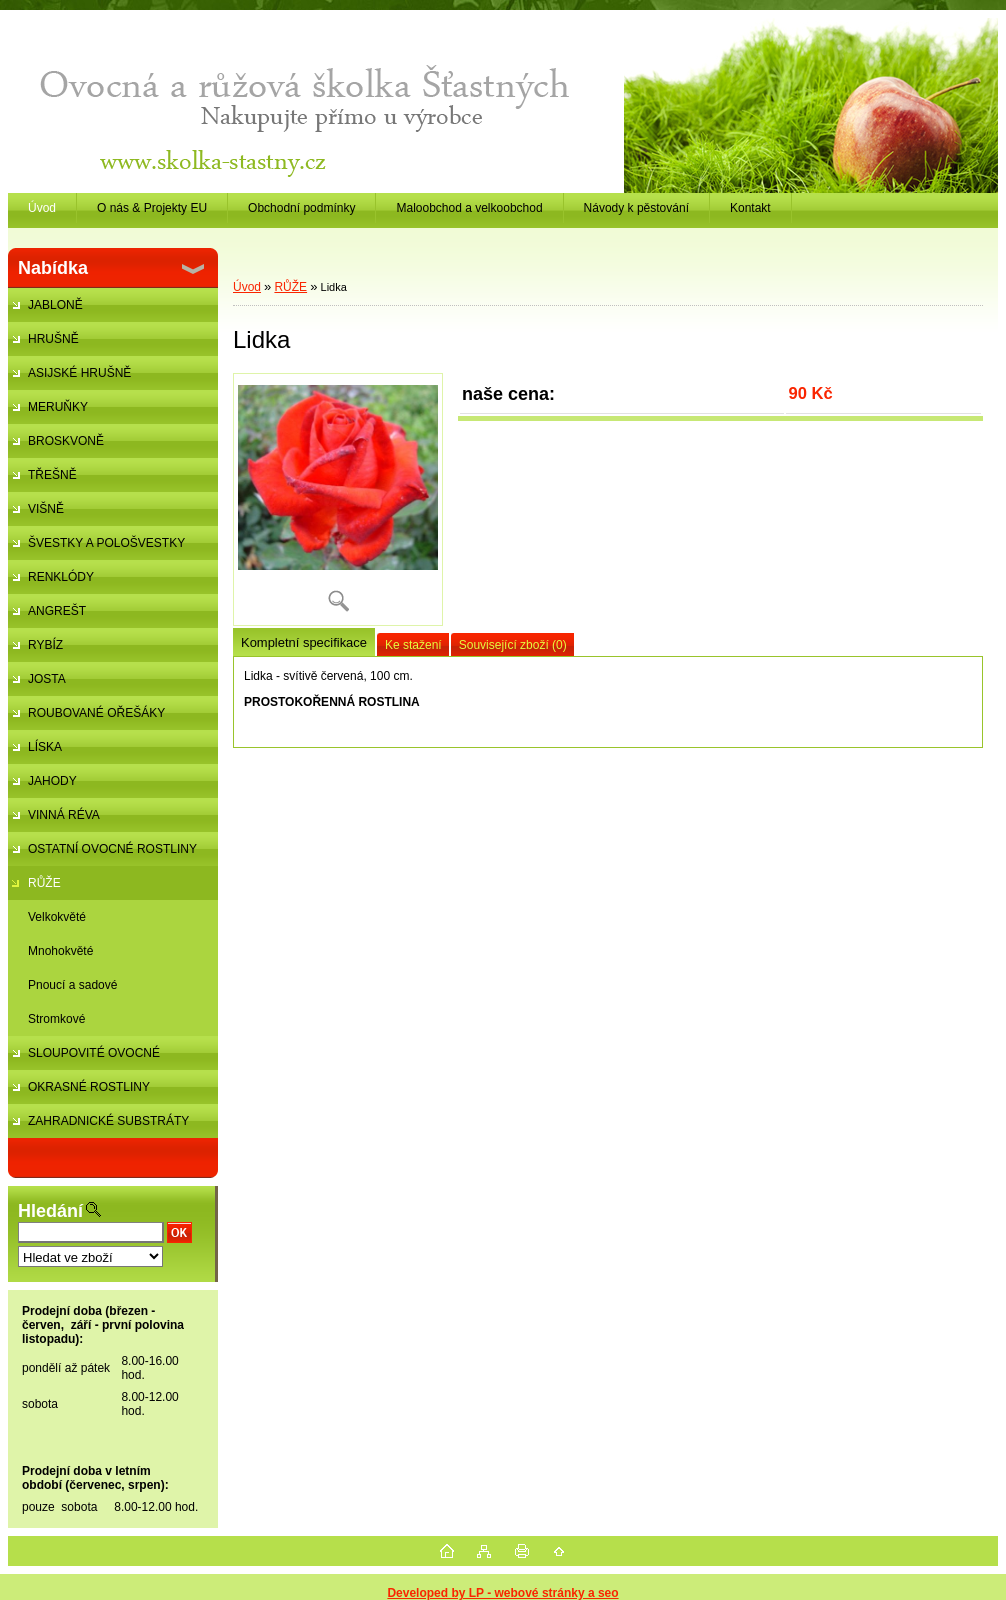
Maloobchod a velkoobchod (469, 208)
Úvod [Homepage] (42, 208)
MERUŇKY (58, 407)
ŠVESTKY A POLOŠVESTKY (106, 543)
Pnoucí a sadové (72, 985)
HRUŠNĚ (53, 339)
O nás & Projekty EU (152, 208)
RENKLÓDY (61, 577)
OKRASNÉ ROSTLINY (89, 1087)
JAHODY (52, 781)
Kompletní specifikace (304, 642)
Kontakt (750, 208)
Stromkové (56, 1019)
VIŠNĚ (46, 509)
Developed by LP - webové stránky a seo (502, 1593)
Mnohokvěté (60, 951)
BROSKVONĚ (66, 441)
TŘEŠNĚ (52, 475)
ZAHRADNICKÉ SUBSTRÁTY (108, 1121)
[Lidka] (338, 499)
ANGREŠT (57, 611)
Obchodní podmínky (301, 208)
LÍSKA (45, 747)
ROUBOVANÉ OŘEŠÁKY (96, 713)
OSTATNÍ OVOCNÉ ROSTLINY (112, 849)
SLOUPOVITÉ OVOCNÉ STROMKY (84, 1058)
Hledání (50, 1211)
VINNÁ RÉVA (64, 815)
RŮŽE (44, 883)
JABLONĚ (55, 305)
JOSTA (47, 679)
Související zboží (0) (513, 645)
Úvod (247, 287)
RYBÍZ (45, 645)
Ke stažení (413, 645)
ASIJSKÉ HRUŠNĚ (79, 373)
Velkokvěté (57, 917)
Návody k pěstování (636, 208)
